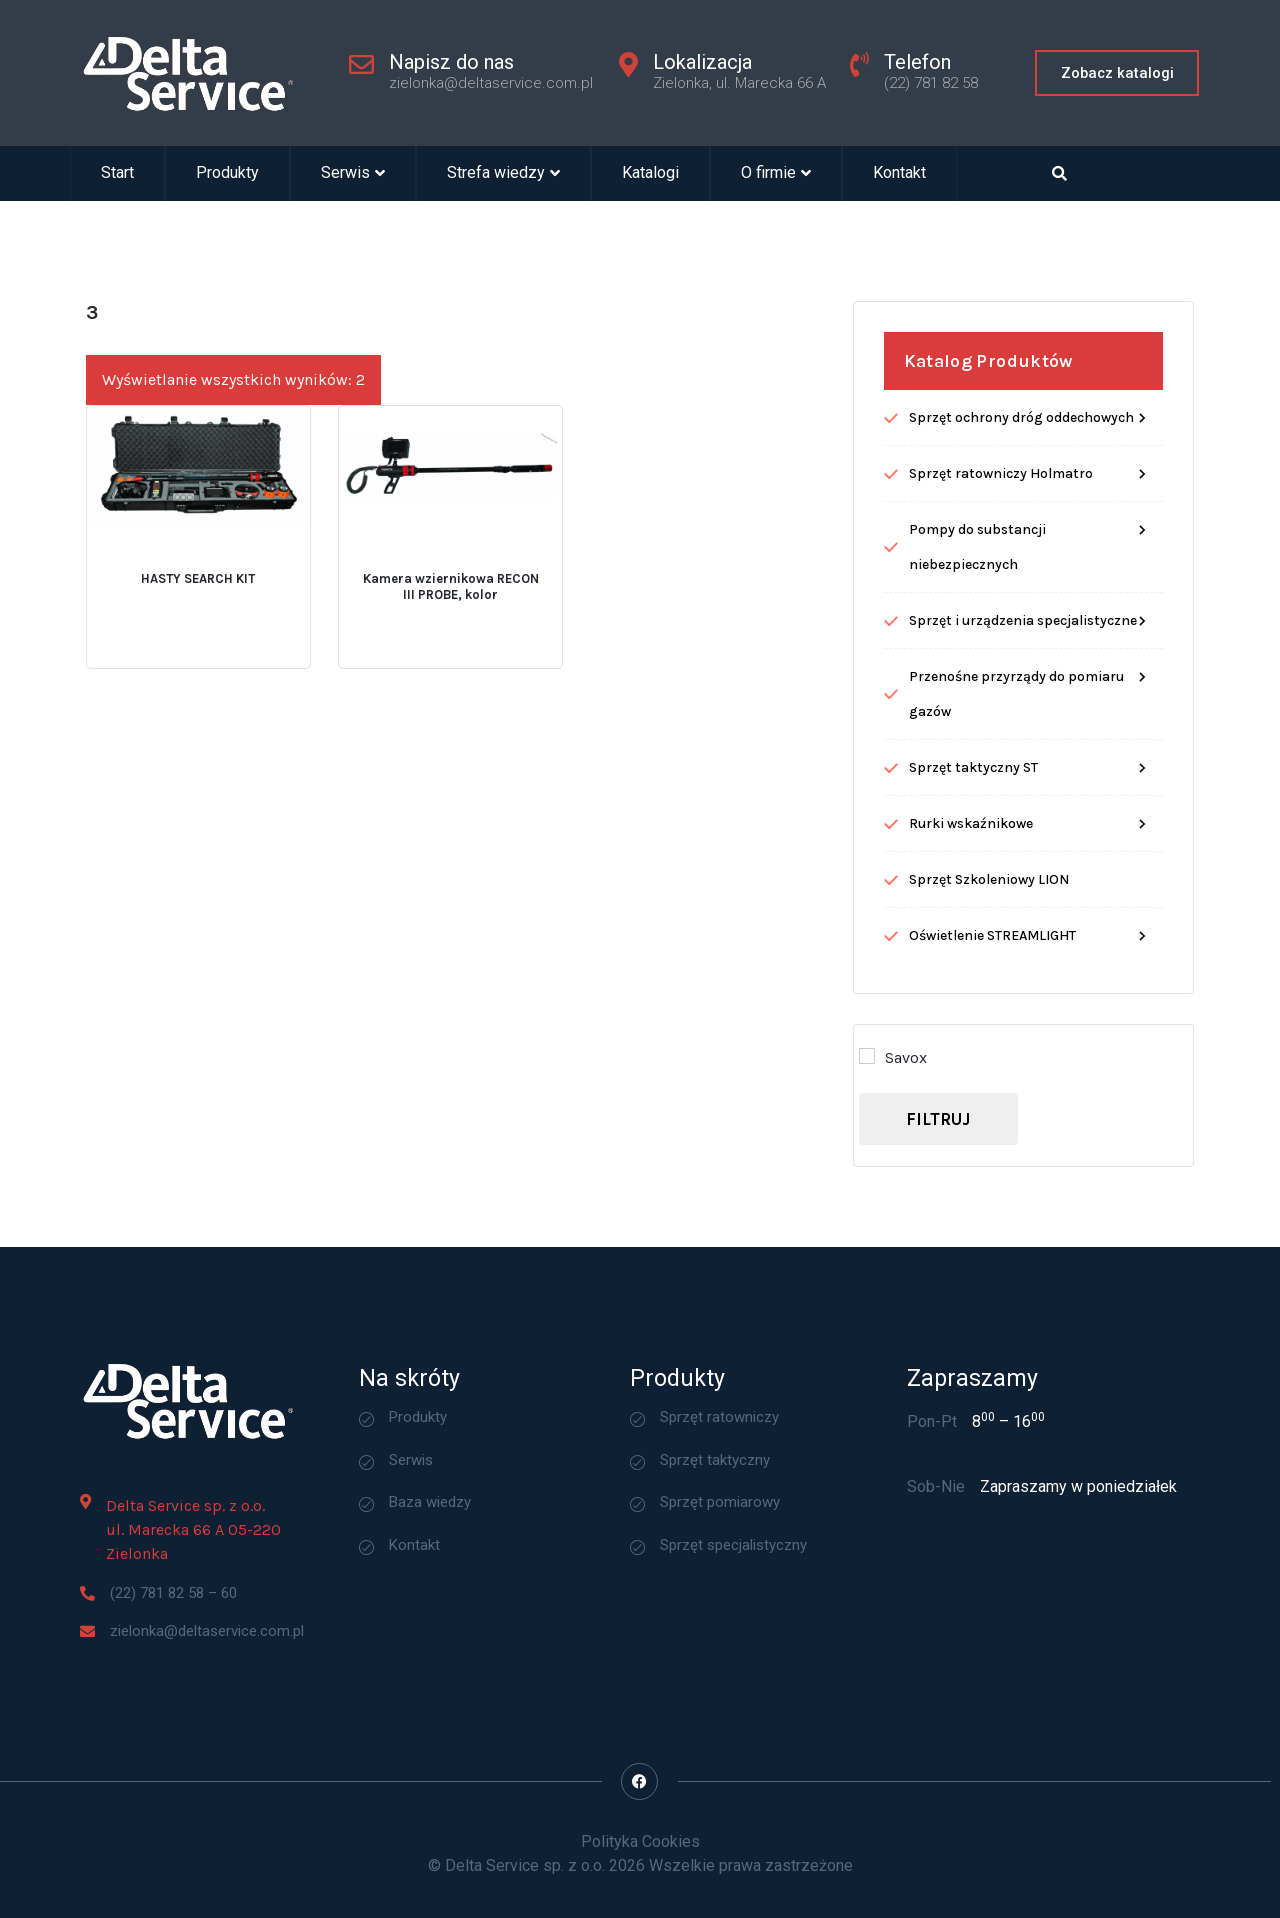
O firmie (776, 173)
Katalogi (650, 173)
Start (117, 173)
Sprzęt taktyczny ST (973, 953)
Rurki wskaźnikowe (971, 1009)
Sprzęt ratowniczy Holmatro (1001, 659)
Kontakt (899, 173)
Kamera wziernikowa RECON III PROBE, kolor (451, 772)
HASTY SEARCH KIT (198, 764)
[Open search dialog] (1060, 173)
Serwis (353, 173)
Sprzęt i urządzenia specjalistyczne (1023, 806)
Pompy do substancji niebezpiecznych (977, 733)
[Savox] (867, 1242)
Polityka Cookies (640, 1841)
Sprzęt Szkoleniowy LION (989, 1065)
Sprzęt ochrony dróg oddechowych (1021, 603)
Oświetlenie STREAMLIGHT (992, 1121)
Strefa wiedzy (503, 173)
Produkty (227, 173)
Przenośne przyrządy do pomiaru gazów (1016, 880)
